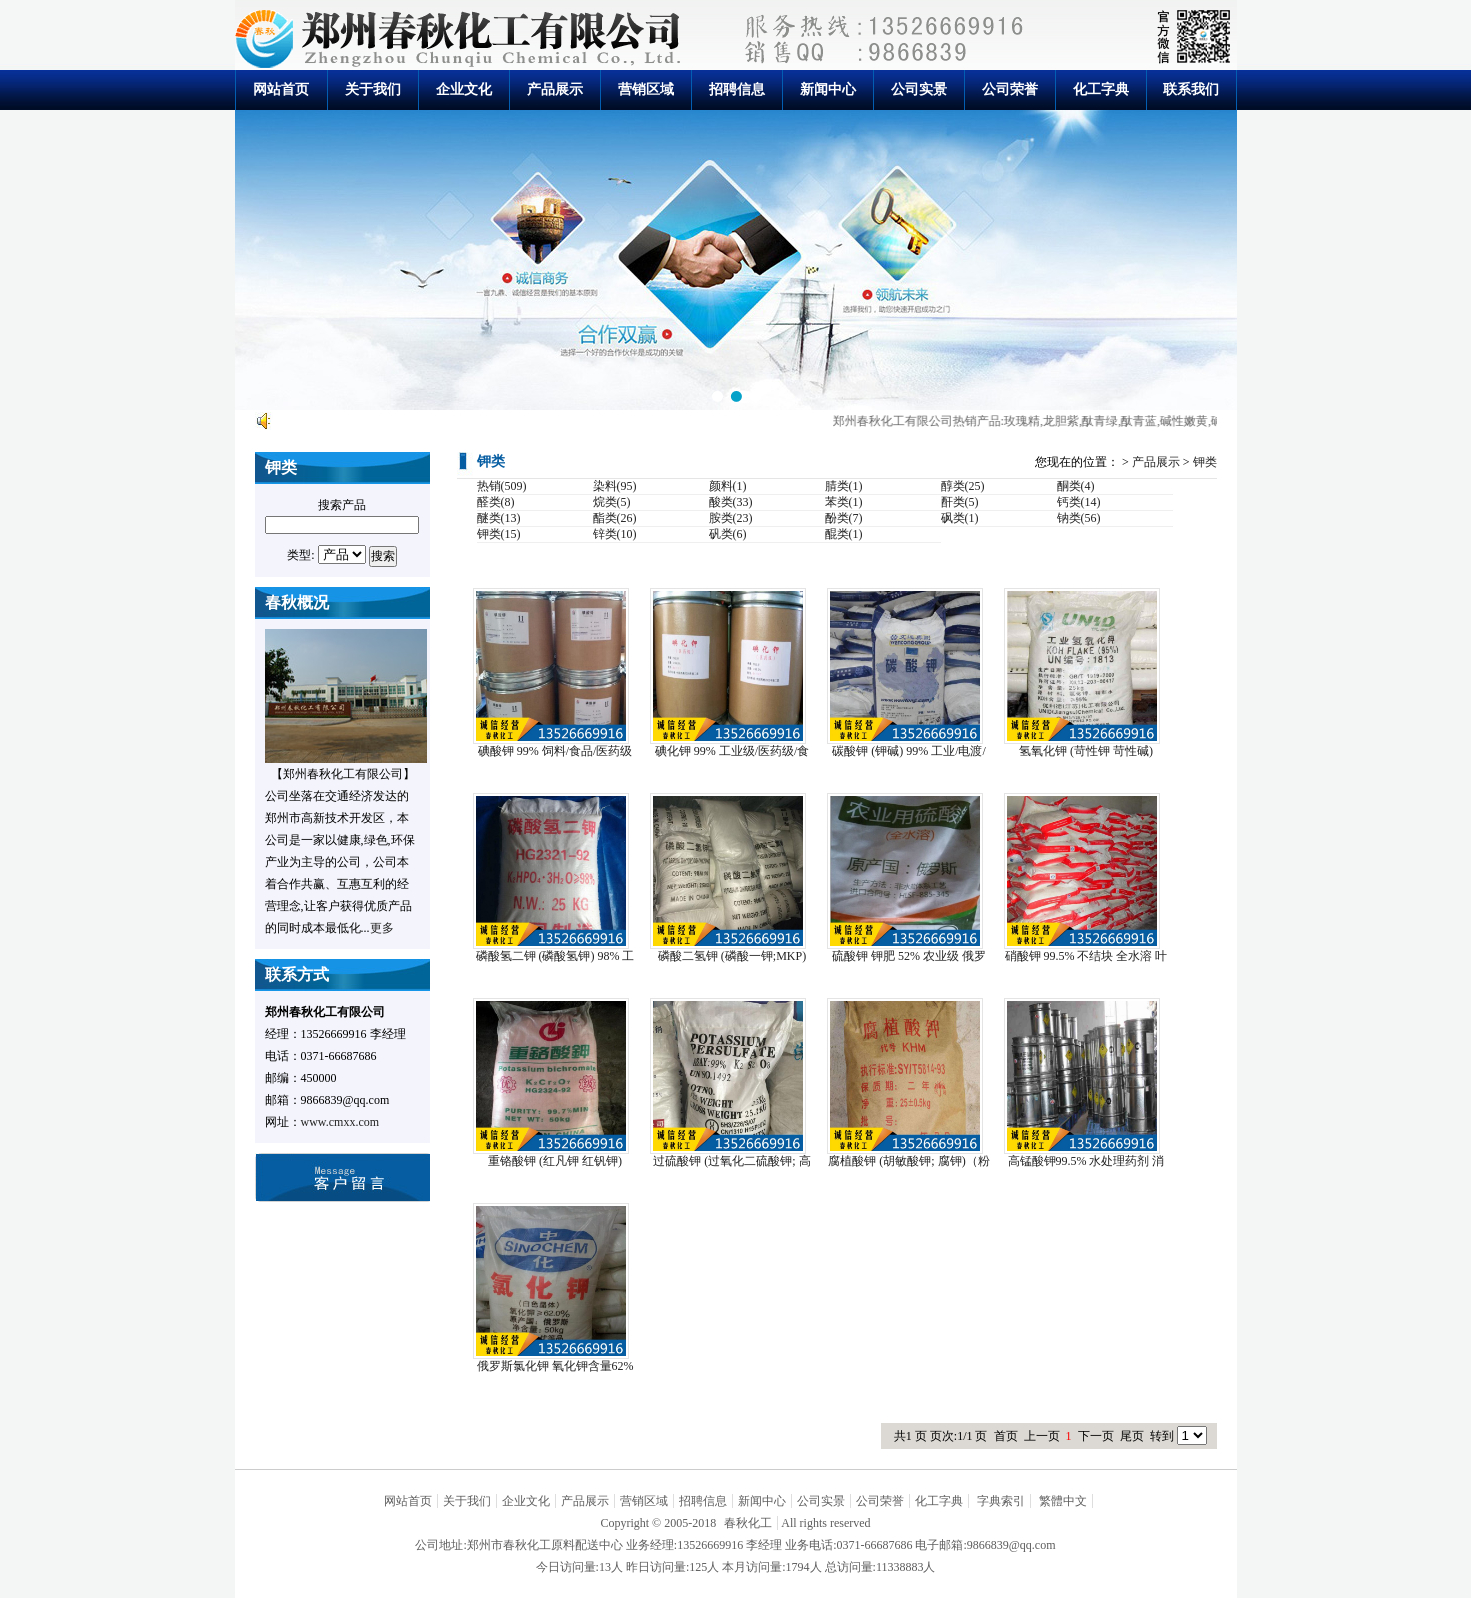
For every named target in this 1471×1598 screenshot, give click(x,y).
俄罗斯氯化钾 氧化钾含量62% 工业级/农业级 (555, 1366)
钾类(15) (499, 534)
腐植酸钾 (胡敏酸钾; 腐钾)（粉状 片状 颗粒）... (908, 1161)
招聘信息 (737, 89)
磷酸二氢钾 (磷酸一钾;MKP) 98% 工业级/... (732, 956)
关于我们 (373, 89)
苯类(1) (844, 502)
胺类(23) (731, 518)
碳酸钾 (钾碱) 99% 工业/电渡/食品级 (909, 751)
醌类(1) (844, 534)
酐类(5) (960, 502)
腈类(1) (844, 486)
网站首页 (281, 89)
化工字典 (1101, 89)
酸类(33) (731, 502)
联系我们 (1191, 89)
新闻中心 (828, 89)
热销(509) (502, 486)
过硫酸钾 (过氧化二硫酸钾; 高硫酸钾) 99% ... (731, 1161)
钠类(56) (1079, 518)
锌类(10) (615, 534)
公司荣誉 (1010, 89)
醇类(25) (963, 486)
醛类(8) (496, 502)
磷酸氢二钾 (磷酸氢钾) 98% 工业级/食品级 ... (555, 956)
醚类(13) (499, 518)
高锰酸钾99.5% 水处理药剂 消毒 (1086, 1161)
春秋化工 (748, 1523)
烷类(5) (612, 502)
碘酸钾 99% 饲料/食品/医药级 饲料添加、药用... (555, 751)
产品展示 (555, 89)
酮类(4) (1076, 486)
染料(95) (615, 486)
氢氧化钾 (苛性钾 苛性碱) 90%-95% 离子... (1086, 751)
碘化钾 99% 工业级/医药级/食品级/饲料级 (732, 751)
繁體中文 (1063, 1501)
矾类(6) (728, 534)
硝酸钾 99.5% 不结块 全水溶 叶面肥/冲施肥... (1086, 956)
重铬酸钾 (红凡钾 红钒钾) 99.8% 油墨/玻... (555, 1161)
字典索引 (1001, 1501)
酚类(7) (844, 518)
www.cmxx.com (340, 1122)
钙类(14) (1079, 502)
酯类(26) (615, 518)
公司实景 (919, 89)
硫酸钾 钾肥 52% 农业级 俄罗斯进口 (909, 956)
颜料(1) (728, 486)
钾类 (1205, 462)
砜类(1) (960, 518)
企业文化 (464, 89)
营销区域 (646, 89)
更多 (382, 928)
